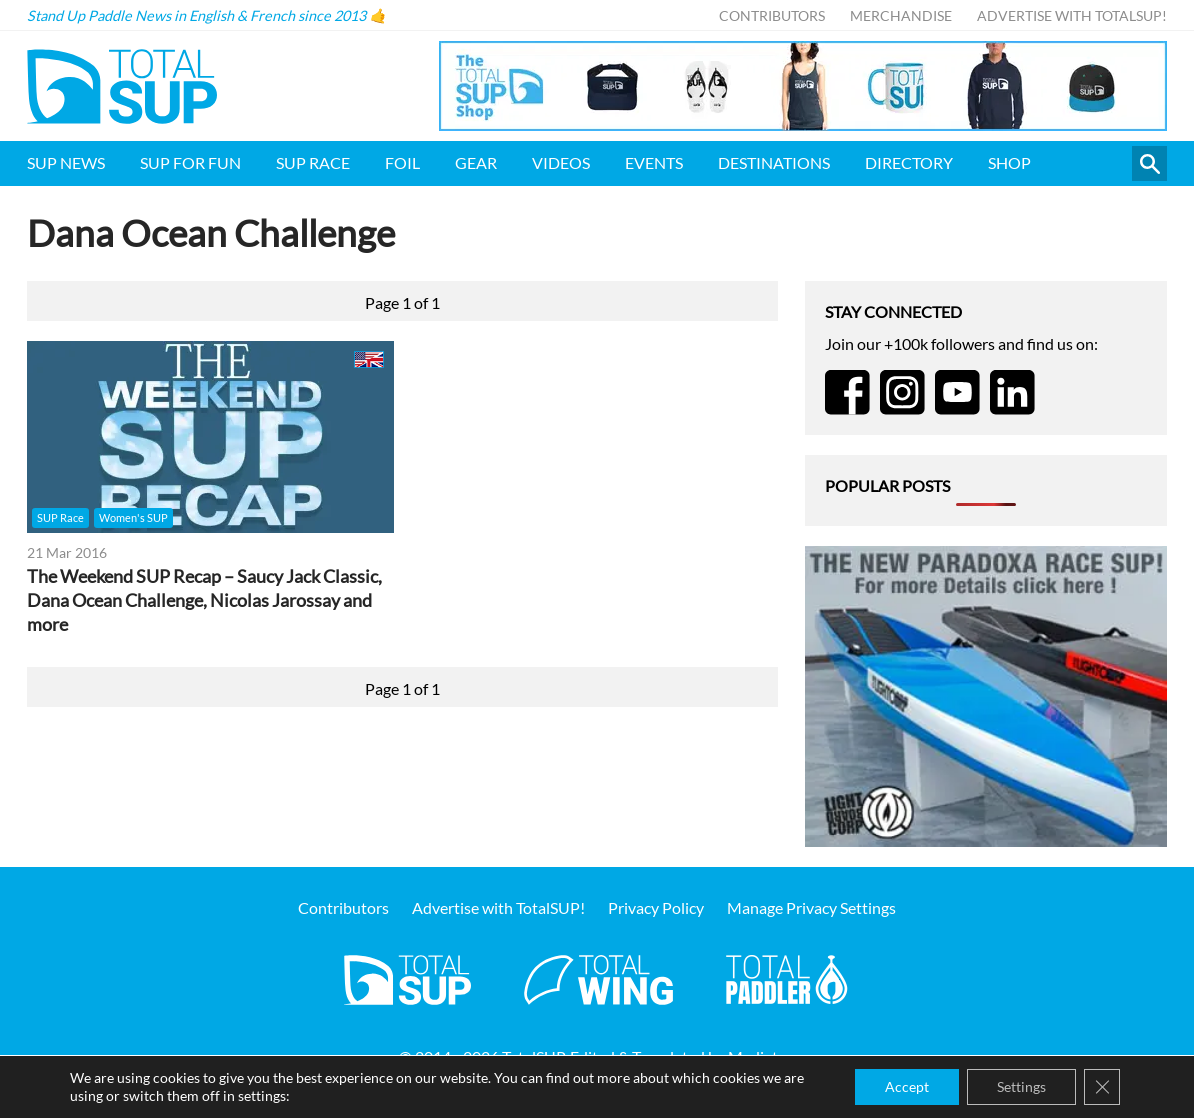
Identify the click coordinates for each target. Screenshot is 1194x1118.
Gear (476, 162)
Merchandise (901, 15)
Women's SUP (133, 517)
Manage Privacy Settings (811, 907)
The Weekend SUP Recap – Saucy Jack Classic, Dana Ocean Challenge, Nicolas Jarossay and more (204, 600)
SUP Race (313, 162)
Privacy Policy (656, 907)
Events (654, 162)
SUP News (66, 162)
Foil (402, 162)
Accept (907, 1086)
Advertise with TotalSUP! (1072, 15)
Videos (561, 162)
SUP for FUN (190, 162)
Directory (909, 162)
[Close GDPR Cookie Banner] (1102, 1087)
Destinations (774, 162)
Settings (1021, 1086)
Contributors (772, 15)
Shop (1009, 162)
